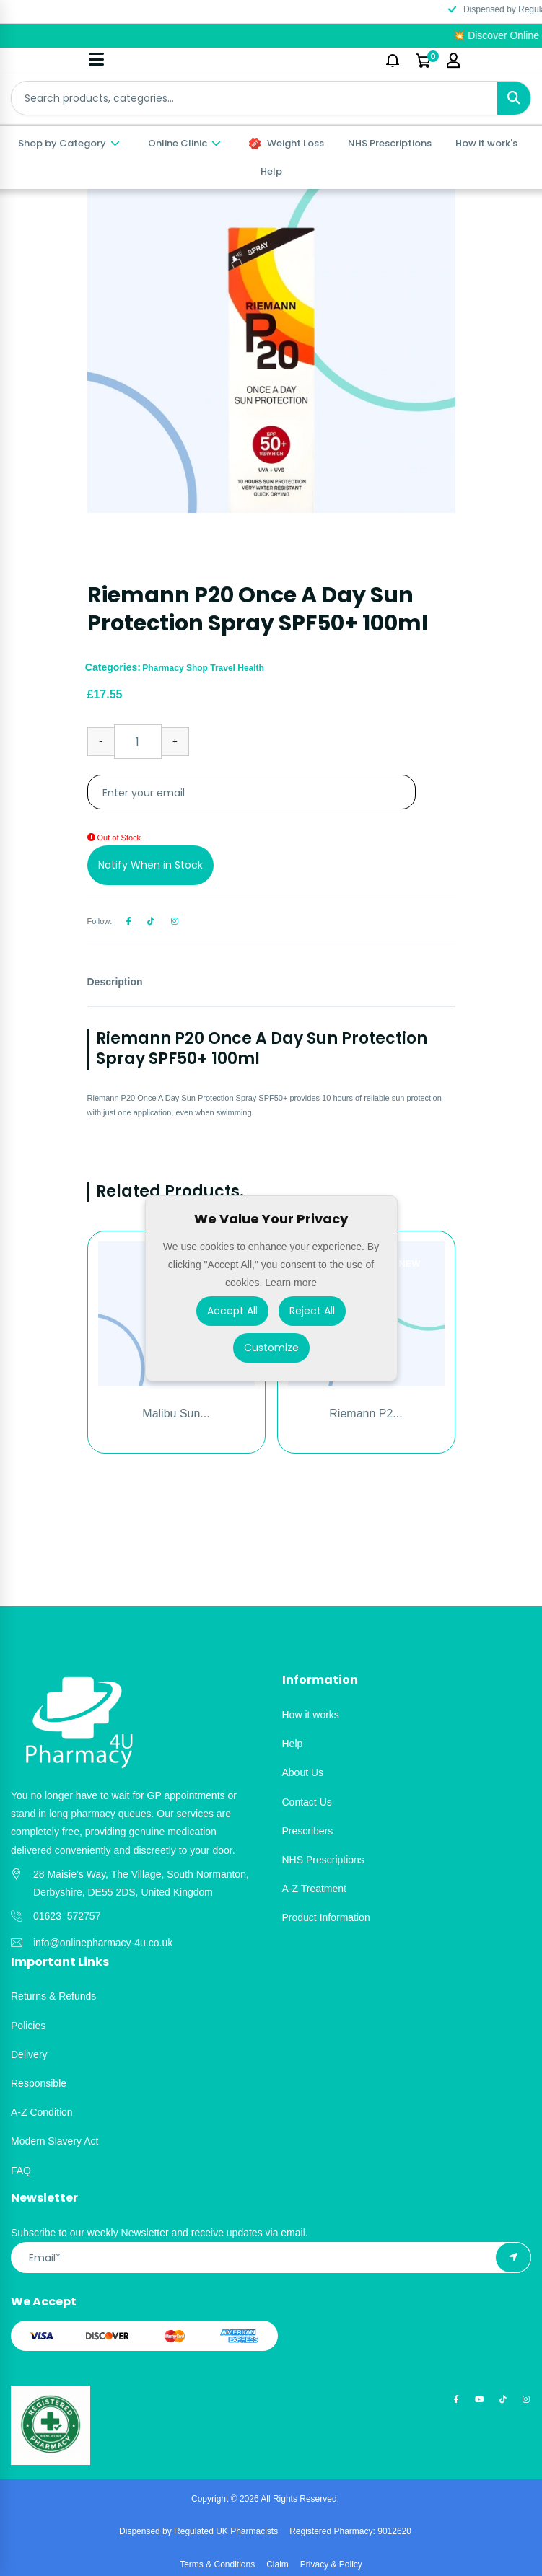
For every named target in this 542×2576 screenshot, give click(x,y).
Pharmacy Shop (176, 668)
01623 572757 (66, 1916)
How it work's (486, 143)
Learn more (291, 1282)
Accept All (232, 1310)
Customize (271, 1347)
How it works (310, 1714)
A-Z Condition (42, 2112)
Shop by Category (69, 143)
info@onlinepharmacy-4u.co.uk (102, 1942)
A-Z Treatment (314, 1888)
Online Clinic (185, 143)
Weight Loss (286, 143)
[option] (271, 350)
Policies (28, 2025)
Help (271, 171)
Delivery (29, 2054)
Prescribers (307, 1831)
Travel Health (237, 668)
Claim (277, 2564)
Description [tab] (115, 982)
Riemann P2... (365, 1413)
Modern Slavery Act (54, 2141)
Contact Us (307, 1802)
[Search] (513, 98)
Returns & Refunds (53, 1996)
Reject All (312, 1310)
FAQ (21, 2170)
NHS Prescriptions (390, 143)
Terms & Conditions (217, 2564)
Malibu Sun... (175, 1413)
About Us (303, 1772)
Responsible (38, 2083)
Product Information (326, 1917)
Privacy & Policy (331, 2564)
